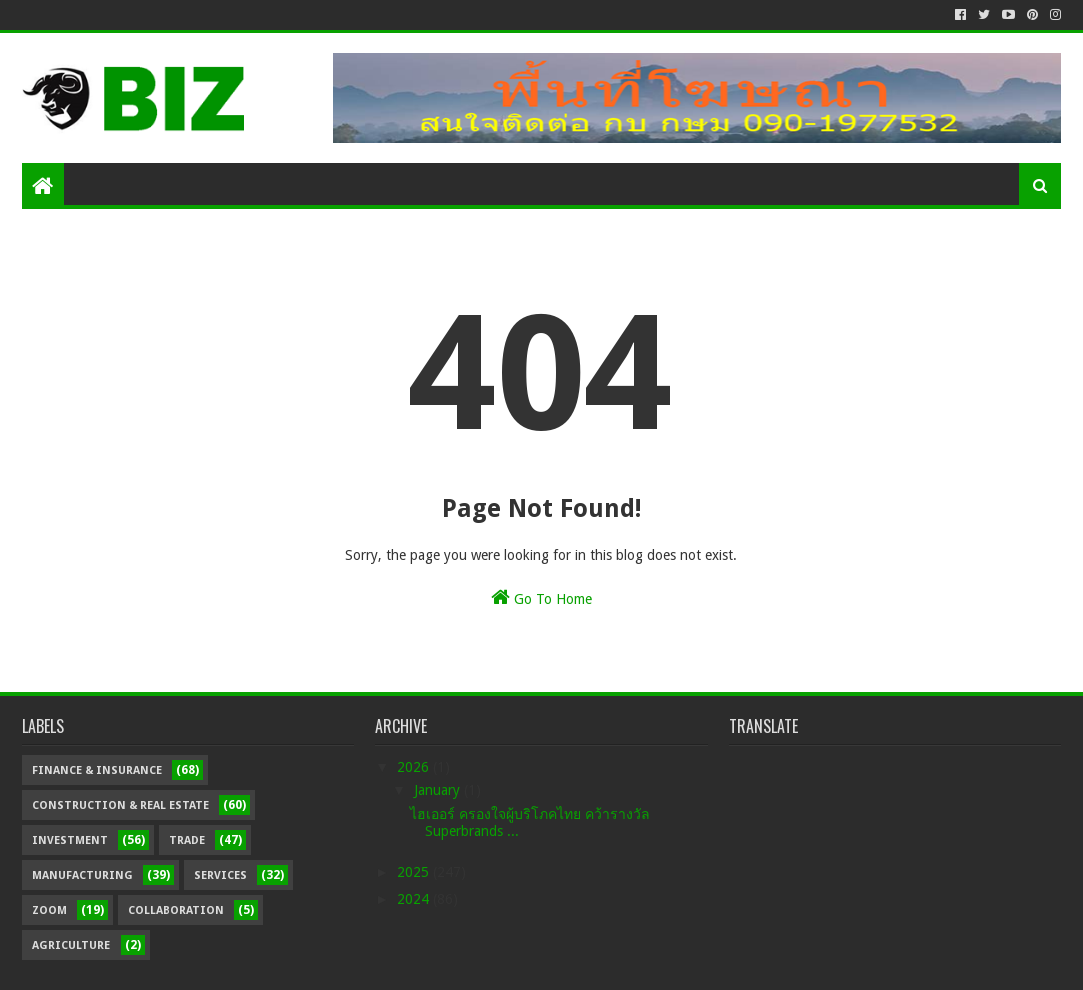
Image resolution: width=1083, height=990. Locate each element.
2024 (415, 899)
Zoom (49, 910)
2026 (415, 767)
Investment (70, 840)
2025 (415, 872)
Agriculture (71, 945)
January (439, 790)
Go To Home (541, 597)
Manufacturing (82, 875)
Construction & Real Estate (120, 805)
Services (220, 875)
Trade (187, 840)
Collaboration (176, 910)
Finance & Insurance (97, 770)
